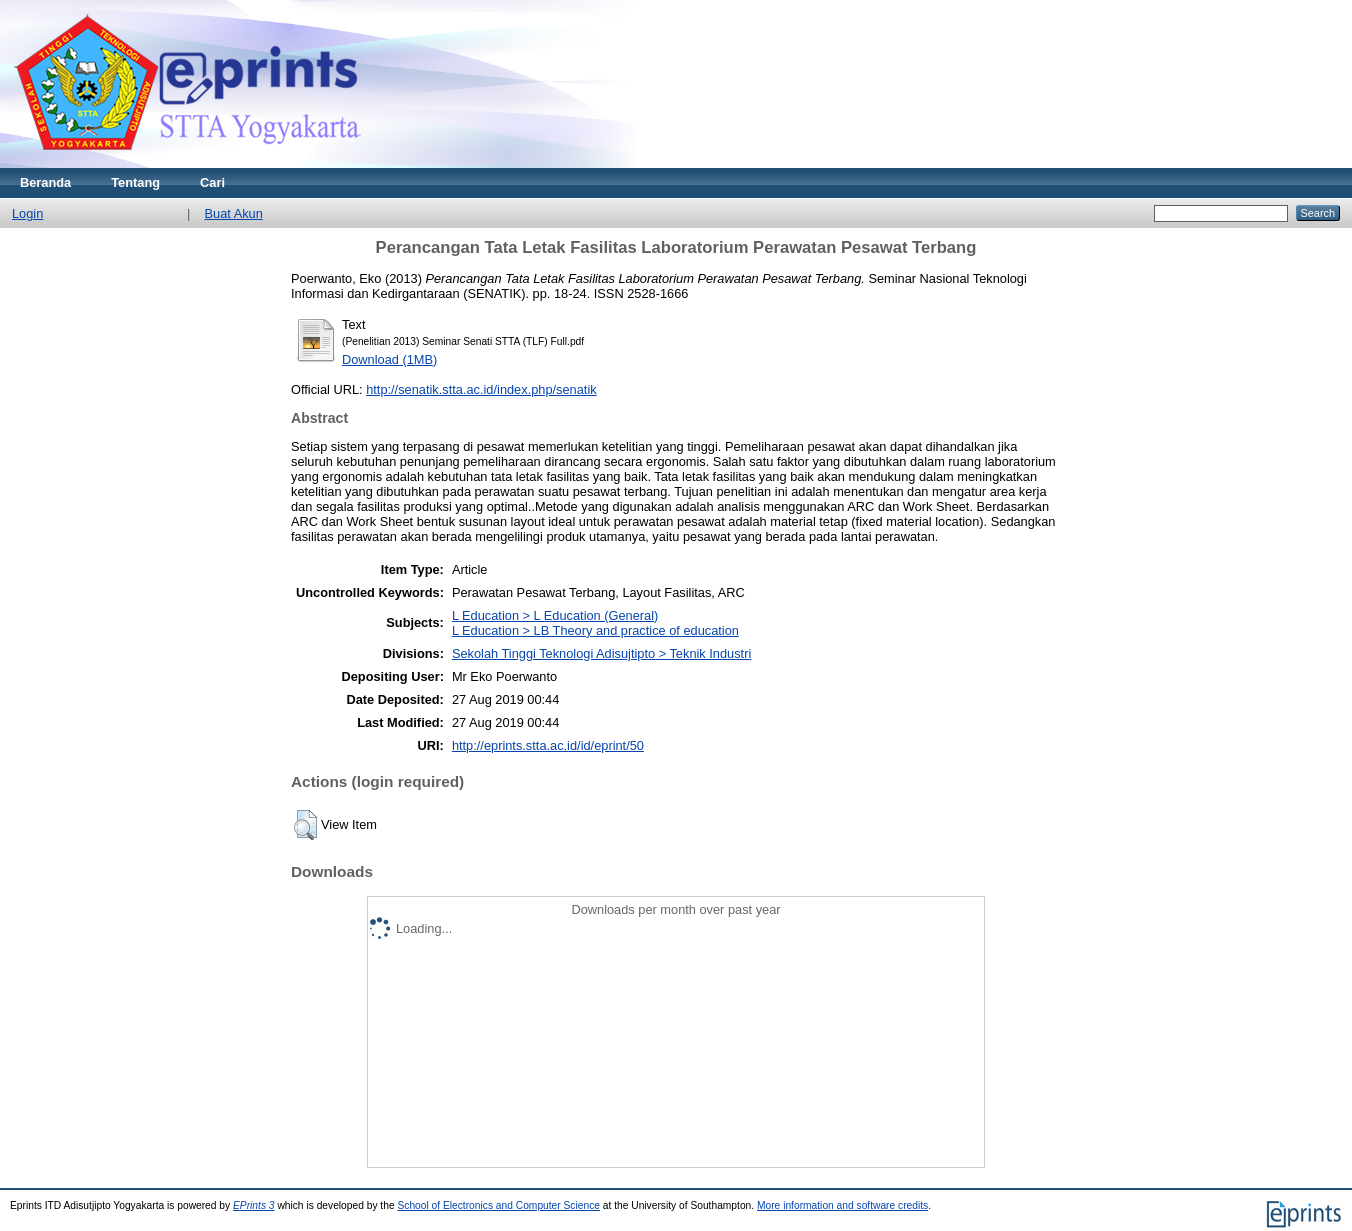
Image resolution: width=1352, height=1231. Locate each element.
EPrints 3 (254, 1205)
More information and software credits (842, 1205)
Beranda (45, 182)
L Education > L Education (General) (555, 615)
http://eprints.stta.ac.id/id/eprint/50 (548, 745)
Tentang (135, 182)
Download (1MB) (389, 359)
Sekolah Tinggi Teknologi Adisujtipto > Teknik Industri (601, 653)
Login (27, 213)
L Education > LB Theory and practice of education (595, 630)
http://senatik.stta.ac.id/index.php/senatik (481, 389)
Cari (212, 182)
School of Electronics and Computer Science (498, 1205)
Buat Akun (233, 213)
